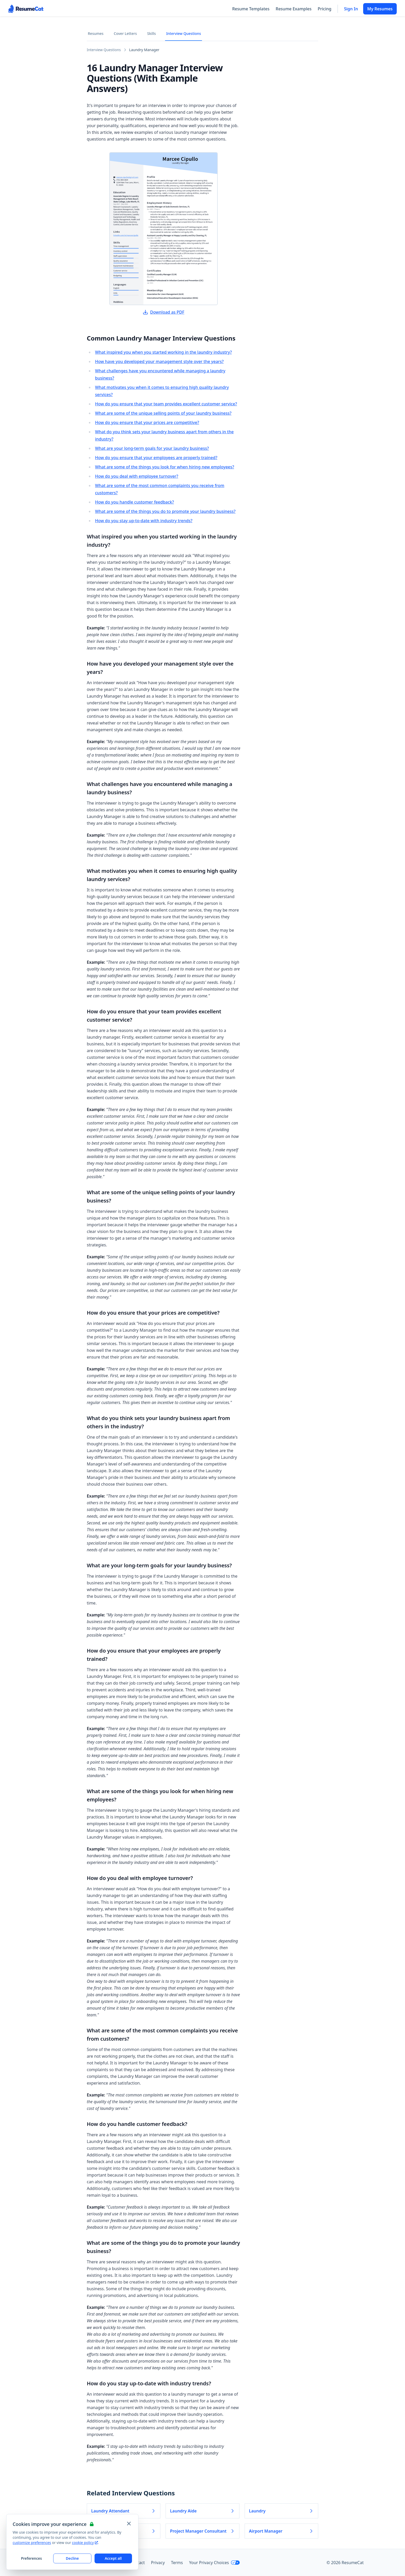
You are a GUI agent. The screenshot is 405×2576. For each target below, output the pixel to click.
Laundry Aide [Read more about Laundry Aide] (202, 2511)
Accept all (113, 2558)
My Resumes (380, 9)
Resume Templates (250, 9)
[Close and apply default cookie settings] (129, 2523)
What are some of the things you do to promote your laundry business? (165, 511)
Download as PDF (163, 312)
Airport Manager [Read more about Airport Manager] (281, 2531)
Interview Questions (183, 33)
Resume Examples (293, 9)
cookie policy (85, 2542)
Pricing (324, 9)
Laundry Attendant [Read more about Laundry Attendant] (123, 2511)
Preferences (31, 2558)
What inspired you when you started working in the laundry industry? (163, 352)
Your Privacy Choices (214, 2562)
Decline (72, 2558)
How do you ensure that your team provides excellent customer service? (166, 404)
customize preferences (32, 2542)
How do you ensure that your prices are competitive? (147, 422)
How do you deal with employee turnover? (136, 476)
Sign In (351, 9)
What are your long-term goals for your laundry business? (152, 448)
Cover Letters (125, 33)
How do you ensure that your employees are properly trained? (156, 457)
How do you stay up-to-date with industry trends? (143, 520)
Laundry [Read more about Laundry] (281, 2511)
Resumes (96, 33)
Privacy (158, 2562)
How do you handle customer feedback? (134, 502)
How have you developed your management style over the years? (159, 361)
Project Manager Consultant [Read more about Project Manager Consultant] (202, 2531)
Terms (177, 2562)
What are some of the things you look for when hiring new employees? (164, 467)
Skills (151, 33)
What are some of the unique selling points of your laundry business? (163, 413)
